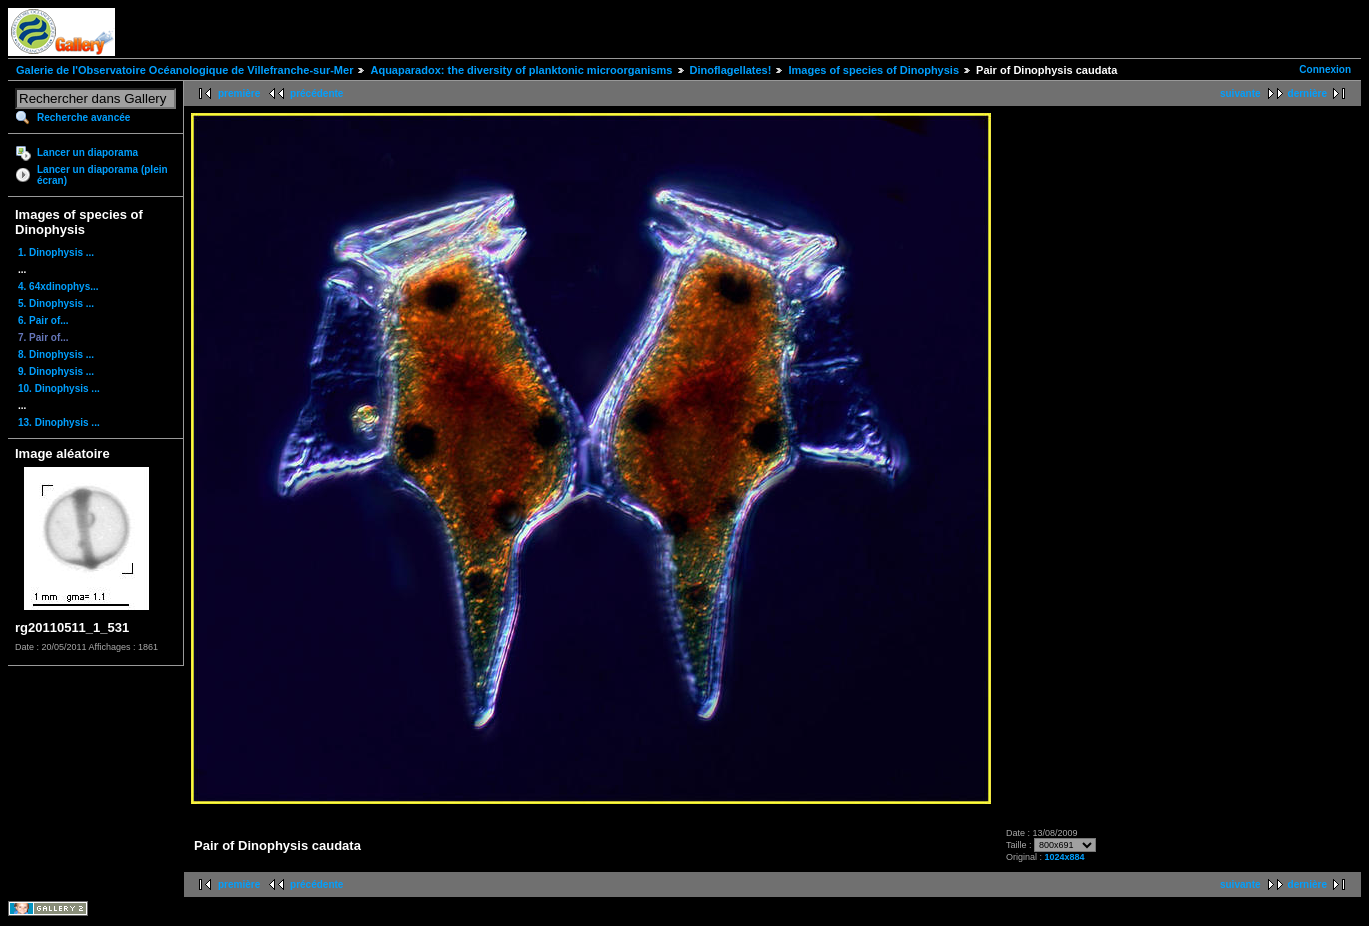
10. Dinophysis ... (59, 388)
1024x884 (1064, 857)
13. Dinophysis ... (59, 422)
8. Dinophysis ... (56, 354)
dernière (1307, 93)
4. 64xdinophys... (58, 286)
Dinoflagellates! (731, 70)
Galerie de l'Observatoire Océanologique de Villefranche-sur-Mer (184, 70)
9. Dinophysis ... (56, 371)
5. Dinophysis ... (56, 303)
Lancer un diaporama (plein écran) (102, 175)
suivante (1240, 93)
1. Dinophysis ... (56, 252)
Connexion (1325, 69)
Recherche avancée (83, 117)
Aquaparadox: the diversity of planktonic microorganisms (521, 70)
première (239, 93)
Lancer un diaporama (87, 152)
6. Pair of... (43, 320)
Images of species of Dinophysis (873, 70)
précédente (316, 93)
